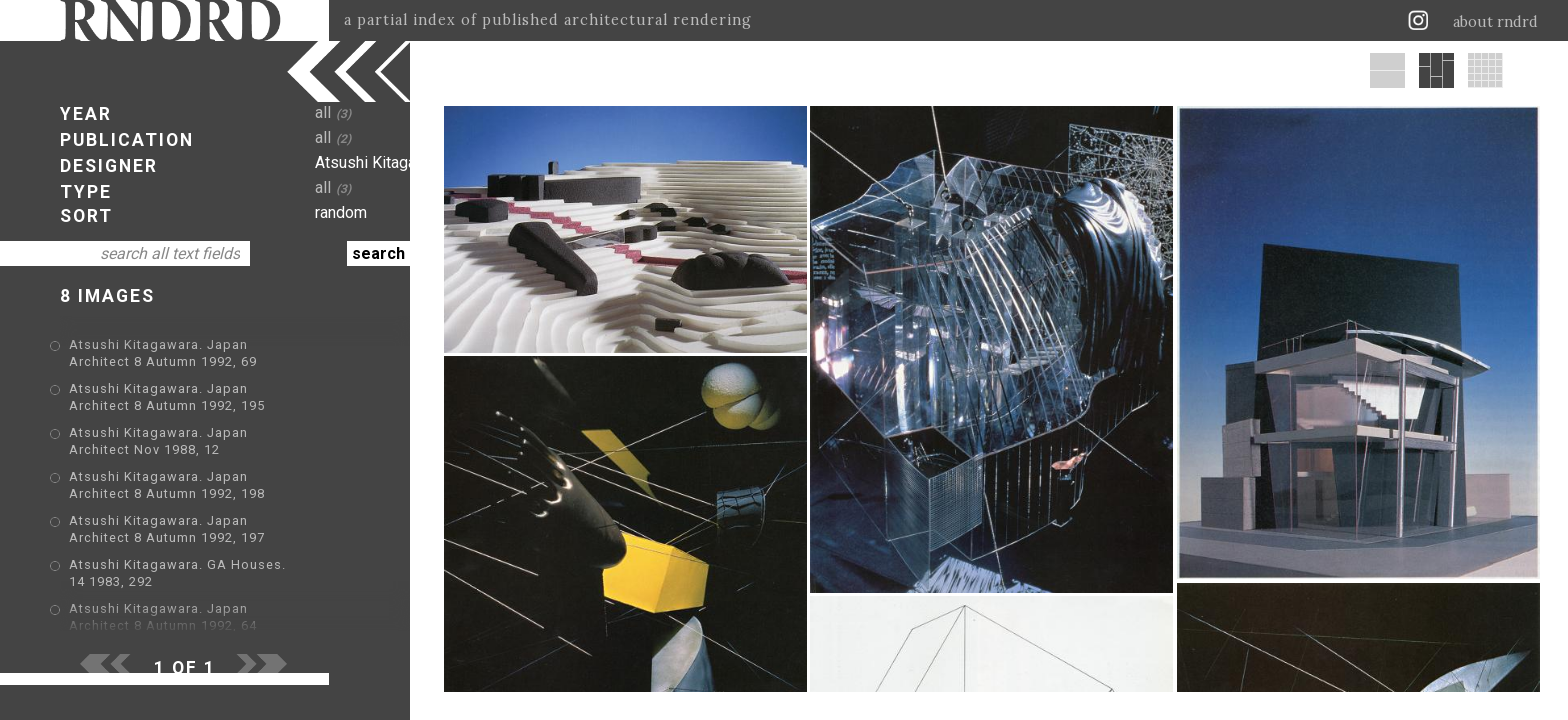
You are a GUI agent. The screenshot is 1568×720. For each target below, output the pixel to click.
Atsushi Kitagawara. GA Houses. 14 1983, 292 (221, 566)
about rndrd (1495, 22)
